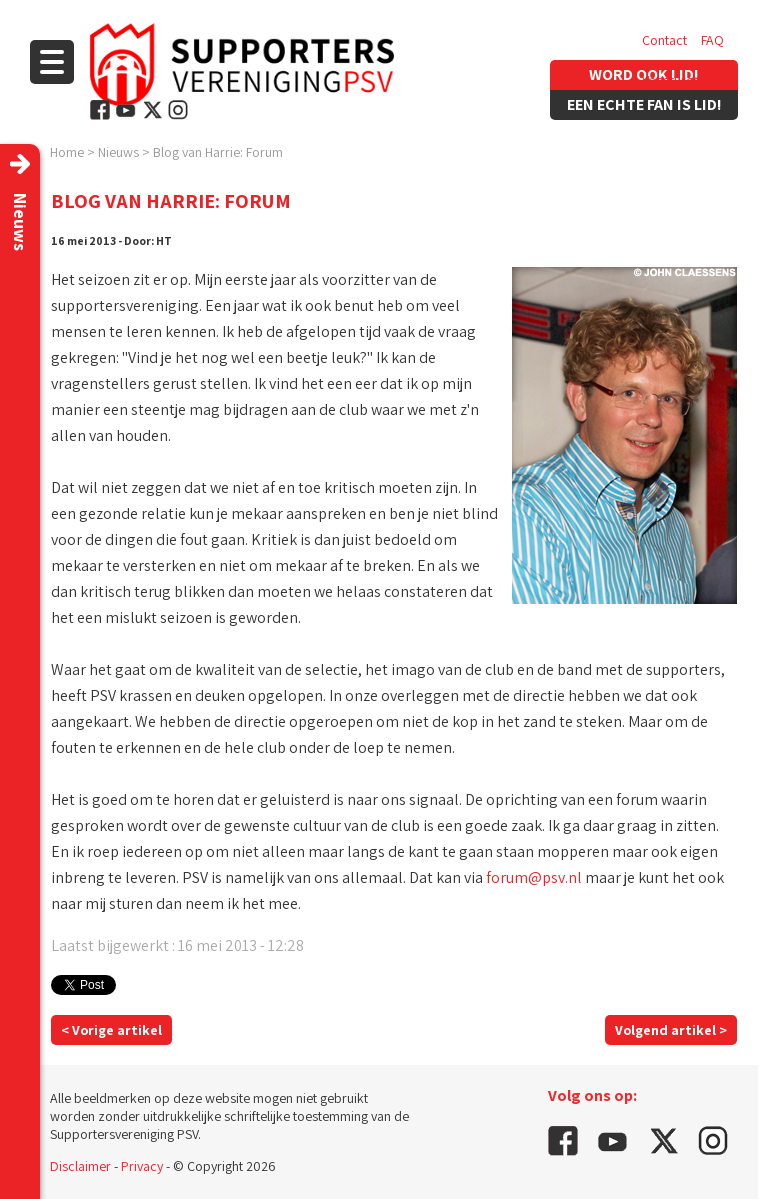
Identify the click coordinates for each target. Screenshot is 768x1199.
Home (67, 152)
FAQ (712, 40)
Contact (664, 40)
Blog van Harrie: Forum (218, 152)
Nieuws (118, 152)
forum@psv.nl (534, 877)
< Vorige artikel (111, 1030)
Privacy (142, 1166)
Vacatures (670, 80)
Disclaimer (80, 1166)
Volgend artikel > (671, 1030)
